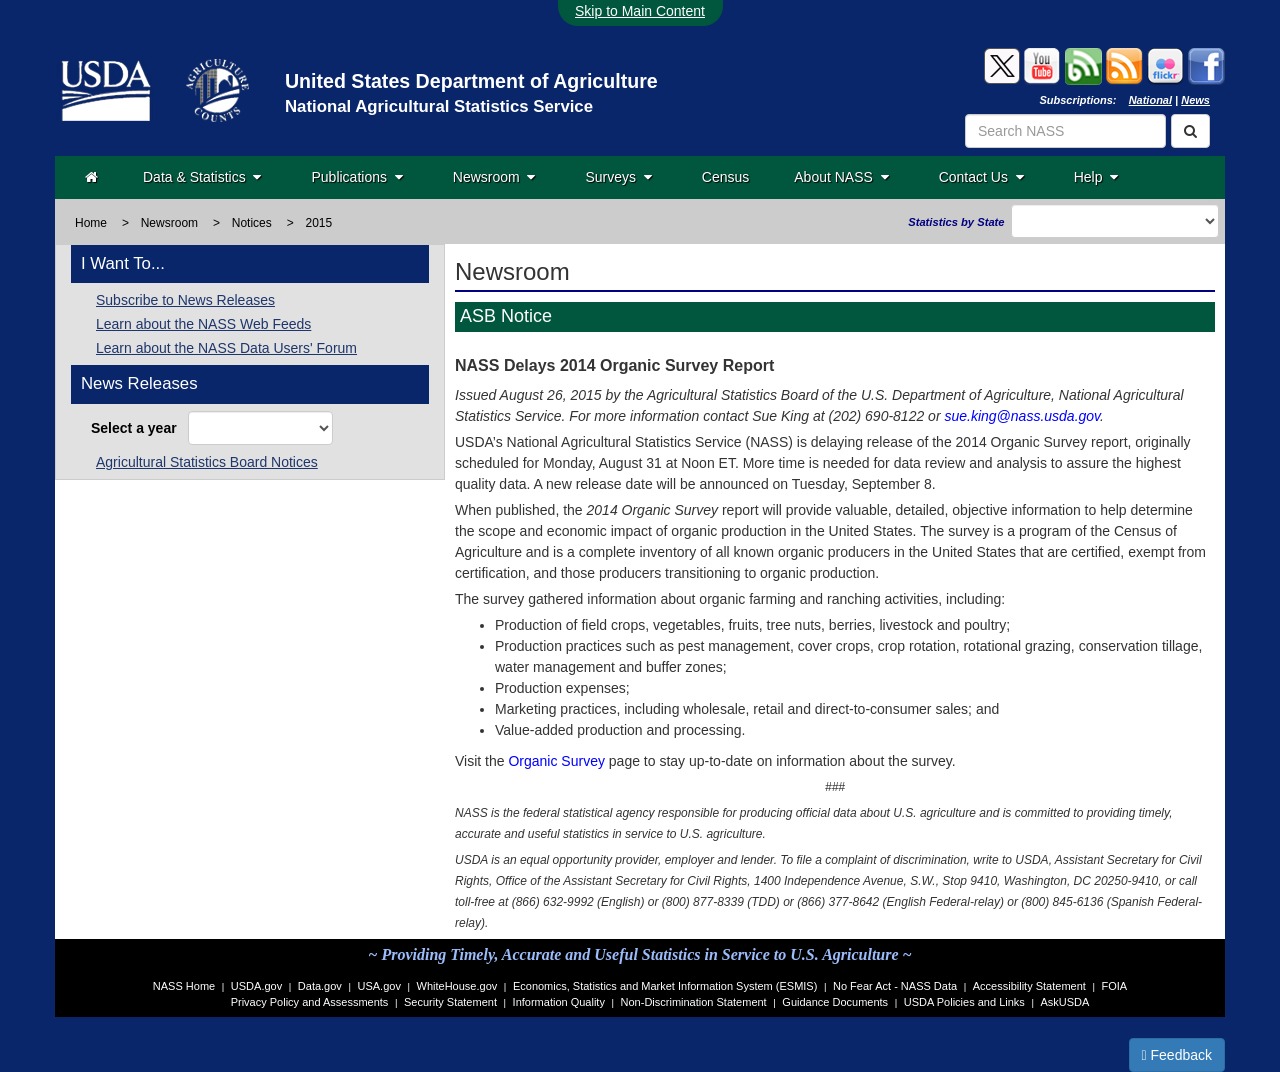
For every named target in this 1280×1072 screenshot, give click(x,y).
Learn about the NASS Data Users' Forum (226, 348)
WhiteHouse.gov (457, 986)
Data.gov (320, 986)
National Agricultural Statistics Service (439, 106)
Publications (356, 177)
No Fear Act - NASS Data (895, 986)
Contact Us (981, 177)
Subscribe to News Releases (185, 300)
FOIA (1115, 986)
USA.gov (379, 986)
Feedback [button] (1177, 1055)
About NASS (841, 177)
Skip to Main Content (640, 11)
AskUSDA (1064, 1002)
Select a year (137, 428)
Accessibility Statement (1029, 986)
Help (1096, 177)
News (1195, 100)
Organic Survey (556, 761)
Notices (252, 223)
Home (91, 223)
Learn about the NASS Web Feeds (203, 324)
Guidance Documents (835, 1002)
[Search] (1190, 131)
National (1150, 100)
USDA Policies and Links (964, 1002)
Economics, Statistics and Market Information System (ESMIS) (665, 986)
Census (725, 177)
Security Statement (450, 1002)
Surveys (618, 177)
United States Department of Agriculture (471, 81)
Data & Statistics (202, 177)
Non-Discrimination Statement (694, 1002)
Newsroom (494, 177)
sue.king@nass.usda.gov (1022, 416)
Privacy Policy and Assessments (310, 1002)
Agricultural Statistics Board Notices (207, 462)
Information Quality (559, 1002)
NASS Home (184, 986)
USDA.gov (256, 986)
